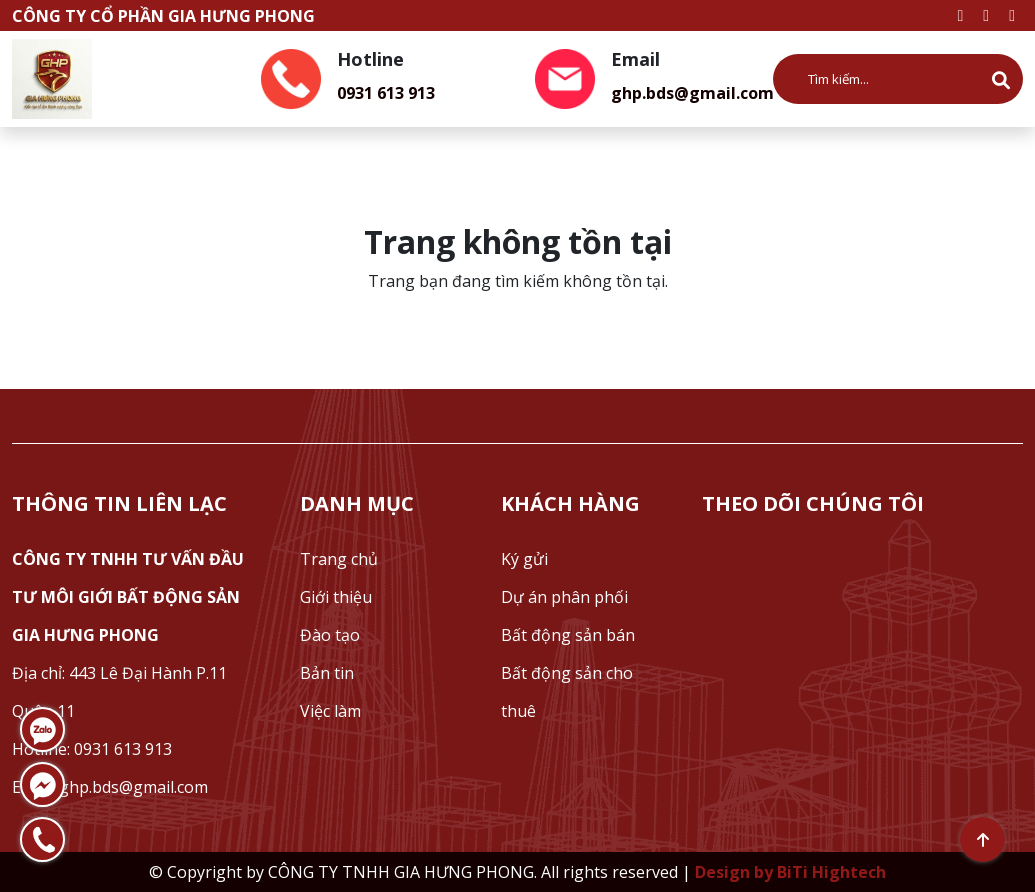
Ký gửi (524, 559)
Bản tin (327, 673)
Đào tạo (330, 635)
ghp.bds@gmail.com (692, 93)
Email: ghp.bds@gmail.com (110, 787)
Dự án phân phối (564, 597)
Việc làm (330, 711)
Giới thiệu (336, 597)
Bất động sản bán (568, 635)
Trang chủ (339, 559)
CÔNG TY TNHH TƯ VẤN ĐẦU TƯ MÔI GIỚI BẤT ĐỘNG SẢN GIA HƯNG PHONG (128, 597)
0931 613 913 (386, 93)
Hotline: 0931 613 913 (92, 749)
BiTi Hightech (831, 872)
